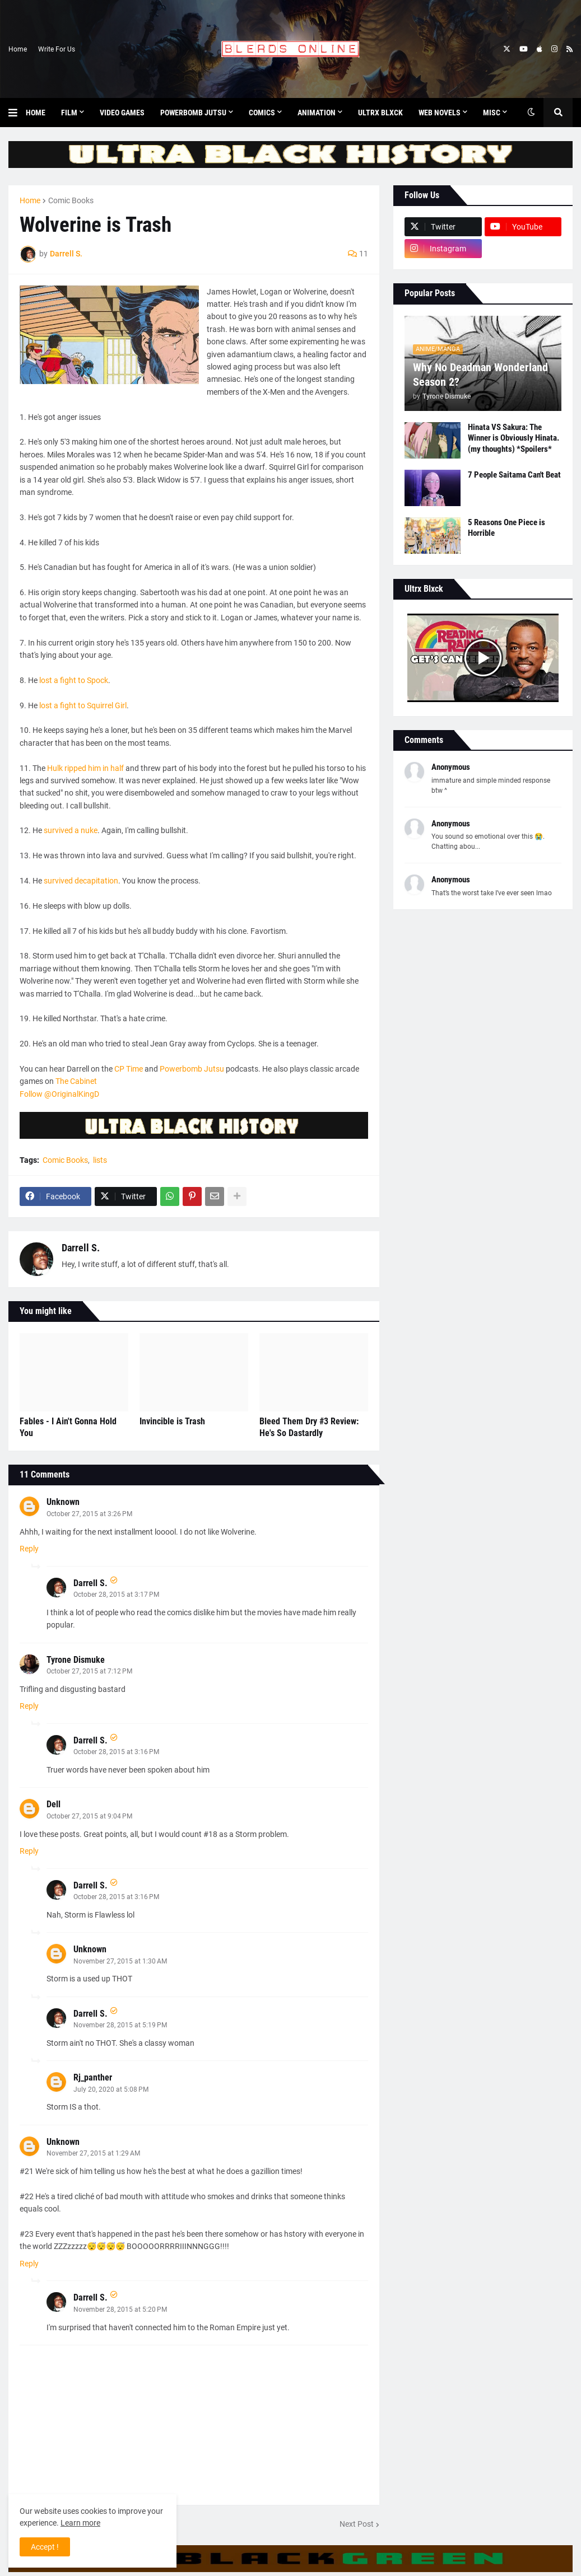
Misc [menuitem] (491, 112)
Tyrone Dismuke (76, 1659)
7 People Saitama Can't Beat (514, 475)
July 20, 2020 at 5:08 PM (110, 2089)
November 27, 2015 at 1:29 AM (93, 2153)
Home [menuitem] (35, 112)
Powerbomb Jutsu (192, 1068)
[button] (17, 112)
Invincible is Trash (172, 1421)
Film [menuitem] (69, 112)
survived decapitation (81, 880)
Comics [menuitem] (262, 112)
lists (100, 1160)
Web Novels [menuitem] (440, 112)
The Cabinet (76, 1081)
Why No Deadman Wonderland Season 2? (480, 375)
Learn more (80, 2522)
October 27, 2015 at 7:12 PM (89, 1671)
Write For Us (56, 49)
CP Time (128, 1068)
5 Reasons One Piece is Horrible (506, 528)
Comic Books (71, 200)
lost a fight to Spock (73, 680)
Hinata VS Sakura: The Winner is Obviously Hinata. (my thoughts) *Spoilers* (513, 438)
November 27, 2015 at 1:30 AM (120, 1961)
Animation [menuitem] (317, 112)
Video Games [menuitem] (122, 112)
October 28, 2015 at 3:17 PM (116, 1594)
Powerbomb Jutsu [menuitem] (193, 112)
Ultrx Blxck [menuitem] (380, 112)
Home (17, 49)
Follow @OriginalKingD (59, 1094)
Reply (29, 1548)
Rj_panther (92, 2077)
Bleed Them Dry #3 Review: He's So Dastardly (309, 1427)
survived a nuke (70, 830)
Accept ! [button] (45, 2546)
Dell (54, 1804)
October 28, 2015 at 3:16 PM (116, 1752)
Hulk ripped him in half (86, 768)
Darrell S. (81, 1248)
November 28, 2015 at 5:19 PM (120, 2025)
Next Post (357, 2523)
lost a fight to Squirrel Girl (83, 705)
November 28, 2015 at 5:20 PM (120, 2309)
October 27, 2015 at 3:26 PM (89, 1514)
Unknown (63, 1502)
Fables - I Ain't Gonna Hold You (68, 1427)
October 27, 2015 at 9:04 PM (89, 1816)
